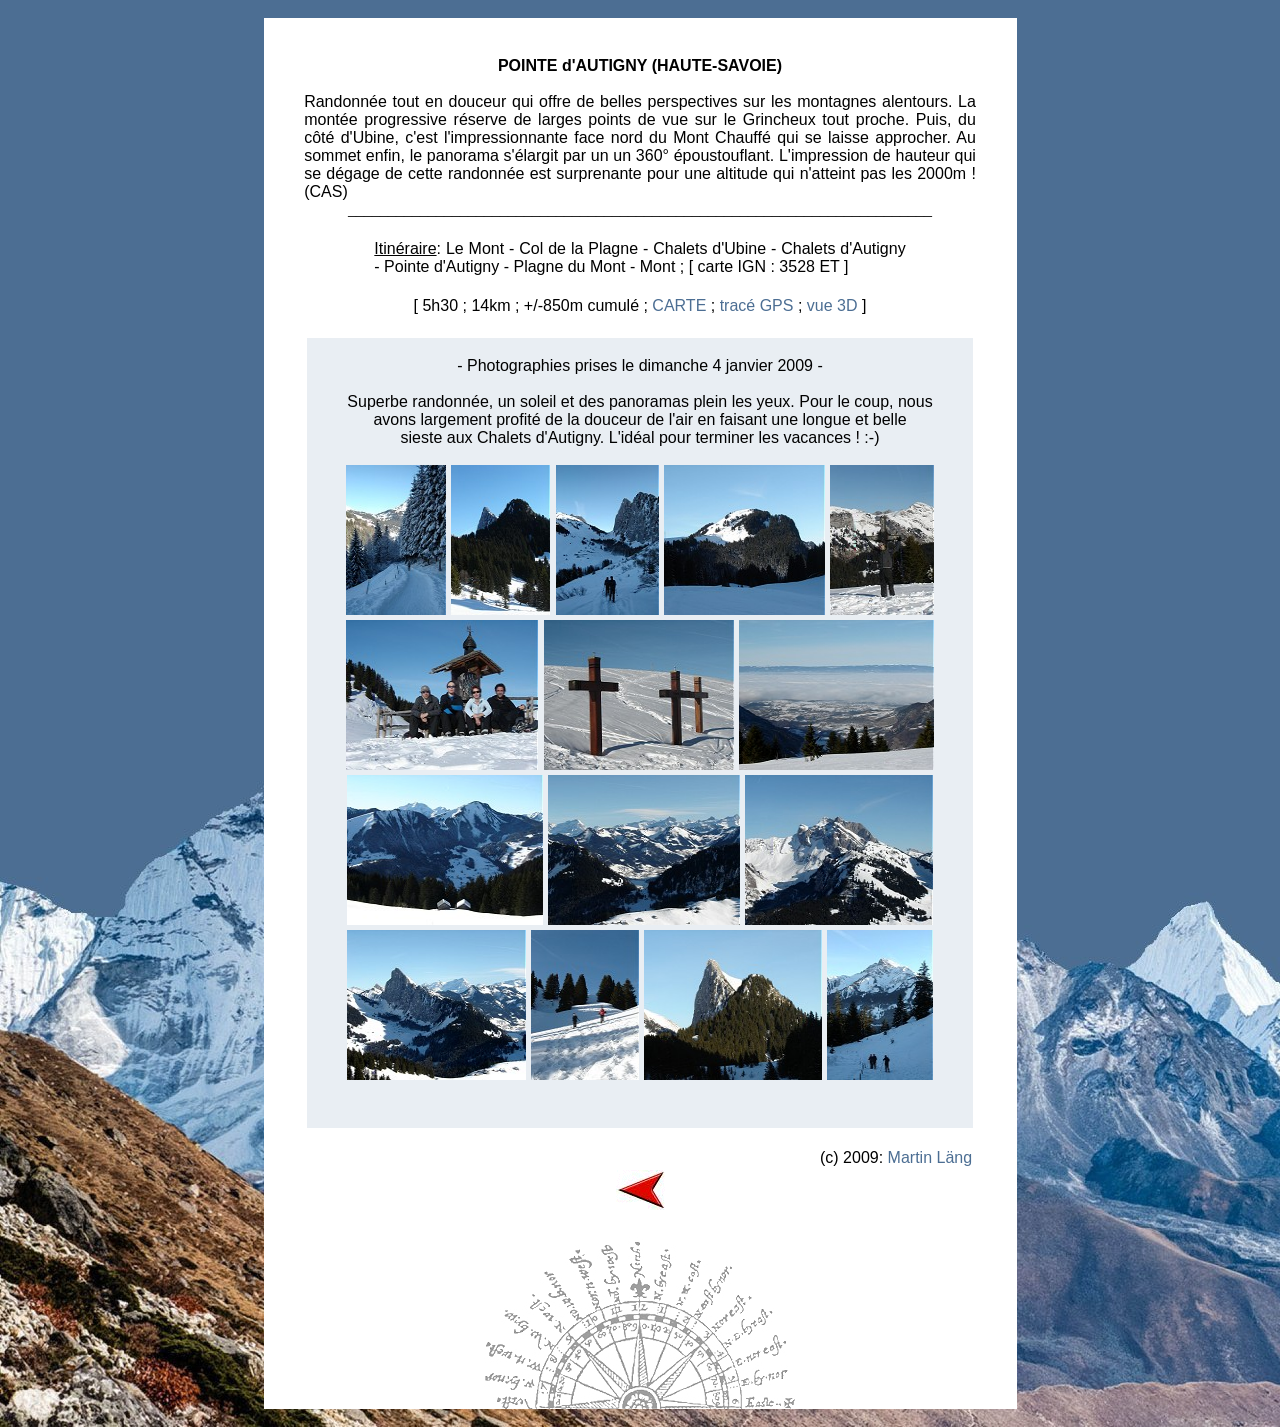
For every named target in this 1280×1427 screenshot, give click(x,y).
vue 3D (832, 305)
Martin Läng (930, 1157)
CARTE (679, 305)
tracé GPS (757, 305)
